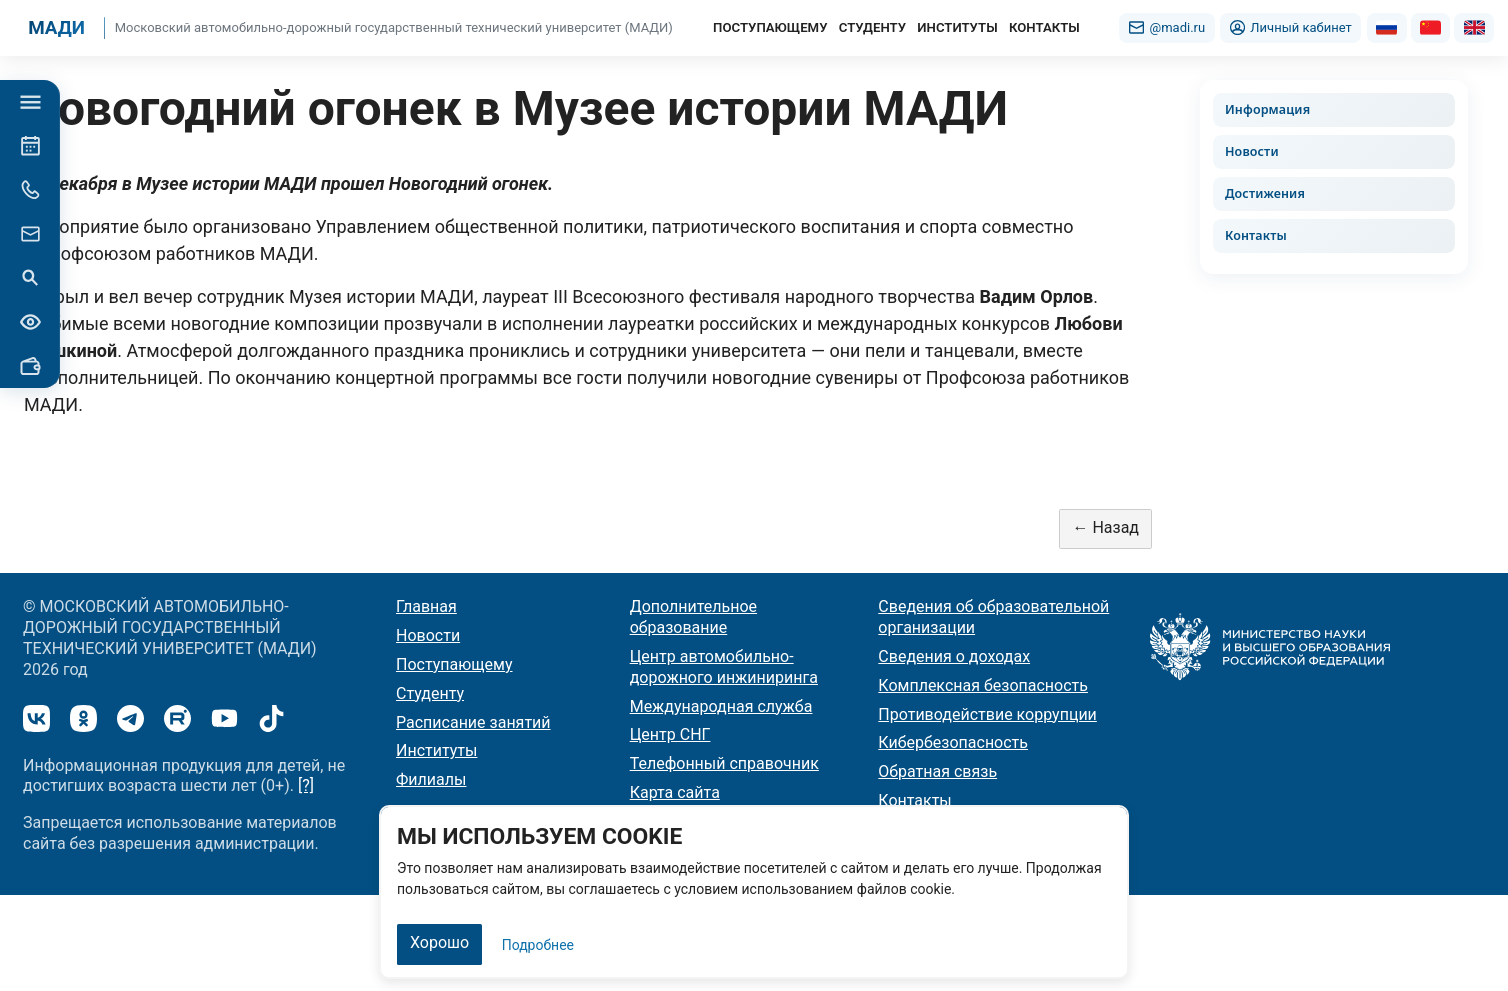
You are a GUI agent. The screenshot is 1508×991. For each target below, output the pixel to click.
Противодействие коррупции (987, 714)
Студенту (430, 693)
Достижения (1265, 193)
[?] (306, 785)
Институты (436, 750)
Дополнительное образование (693, 617)
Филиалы (431, 779)
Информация (1267, 109)
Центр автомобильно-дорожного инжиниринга (724, 667)
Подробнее (538, 945)
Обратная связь (937, 771)
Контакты (1256, 235)
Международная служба (721, 706)
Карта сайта (675, 792)
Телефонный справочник (724, 763)
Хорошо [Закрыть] (439, 942)
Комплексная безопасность (983, 685)
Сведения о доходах (954, 656)
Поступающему (454, 664)
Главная (426, 606)
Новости (1252, 151)
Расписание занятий (473, 722)
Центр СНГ (670, 734)
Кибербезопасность (953, 742)
